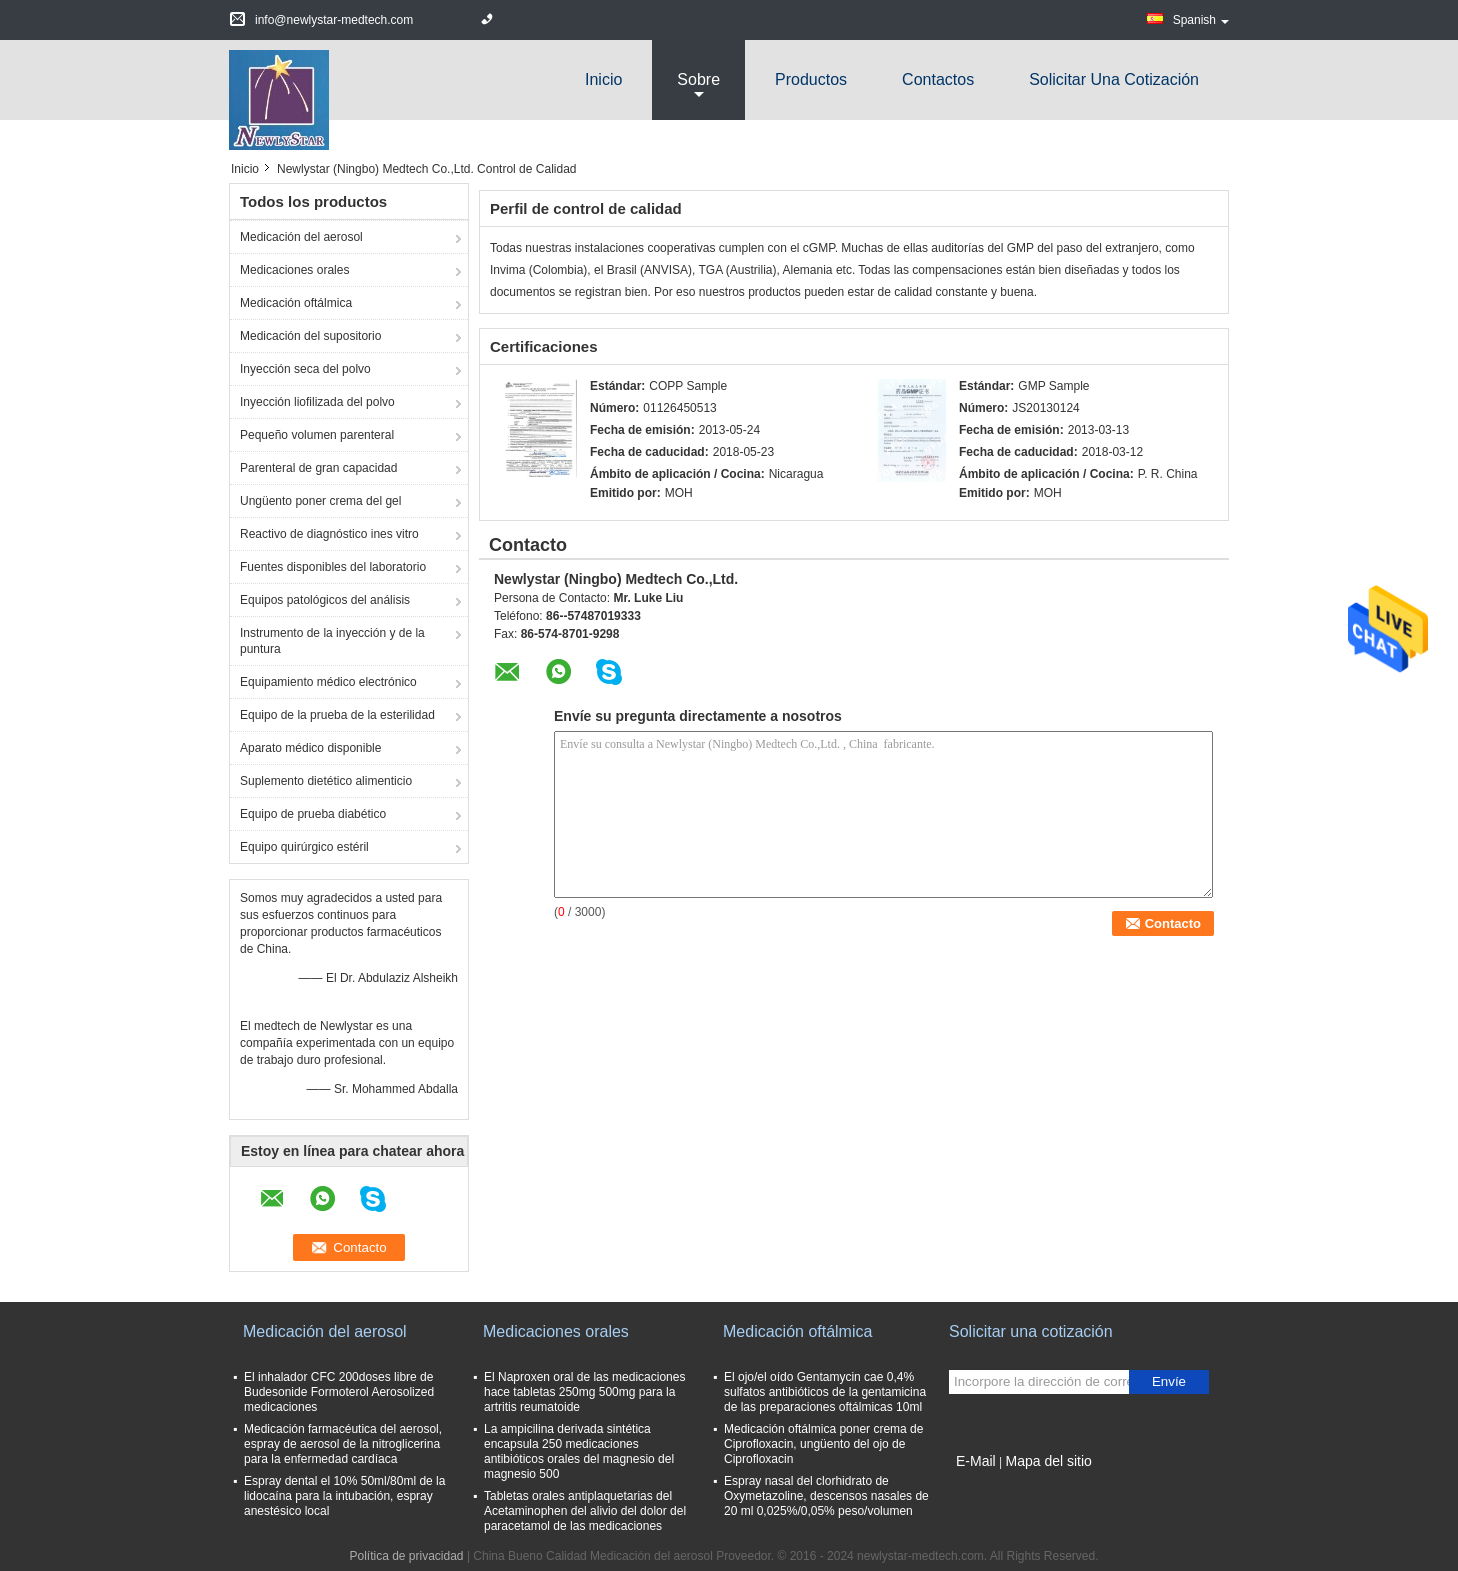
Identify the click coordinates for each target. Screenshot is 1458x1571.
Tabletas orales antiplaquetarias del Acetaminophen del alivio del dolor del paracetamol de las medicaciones (585, 1511)
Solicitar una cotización (1114, 79)
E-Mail (976, 1461)
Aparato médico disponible (310, 748)
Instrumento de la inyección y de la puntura (332, 641)
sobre (698, 79)
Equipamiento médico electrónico (328, 682)
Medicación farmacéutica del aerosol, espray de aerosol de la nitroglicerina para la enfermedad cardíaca (343, 1444)
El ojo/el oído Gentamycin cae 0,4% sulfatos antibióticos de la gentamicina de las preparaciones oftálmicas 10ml (825, 1392)
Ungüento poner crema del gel (320, 501)
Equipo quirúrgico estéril (304, 847)
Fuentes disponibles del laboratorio (333, 567)
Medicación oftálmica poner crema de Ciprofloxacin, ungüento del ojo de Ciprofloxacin (823, 1444)
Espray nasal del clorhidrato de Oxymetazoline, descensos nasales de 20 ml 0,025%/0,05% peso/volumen (826, 1496)
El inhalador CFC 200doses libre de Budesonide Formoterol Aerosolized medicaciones (339, 1392)
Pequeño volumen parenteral (317, 435)
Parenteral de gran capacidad (318, 468)
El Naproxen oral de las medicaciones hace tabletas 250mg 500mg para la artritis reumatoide (584, 1392)
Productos (811, 79)
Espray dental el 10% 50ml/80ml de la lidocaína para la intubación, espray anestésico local (344, 1496)
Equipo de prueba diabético (313, 814)
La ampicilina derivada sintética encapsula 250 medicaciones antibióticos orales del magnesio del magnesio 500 (579, 1451)
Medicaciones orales (294, 270)
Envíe (1169, 1381)
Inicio (603, 79)
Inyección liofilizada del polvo (317, 402)
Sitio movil (982, 1486)
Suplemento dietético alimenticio (326, 781)
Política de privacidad (406, 1556)
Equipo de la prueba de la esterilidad (337, 715)
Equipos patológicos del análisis (325, 600)
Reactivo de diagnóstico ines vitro (329, 534)
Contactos (938, 79)
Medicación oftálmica (296, 303)
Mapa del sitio (1048, 1461)
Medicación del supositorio (310, 336)
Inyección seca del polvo (305, 369)
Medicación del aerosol (301, 237)
